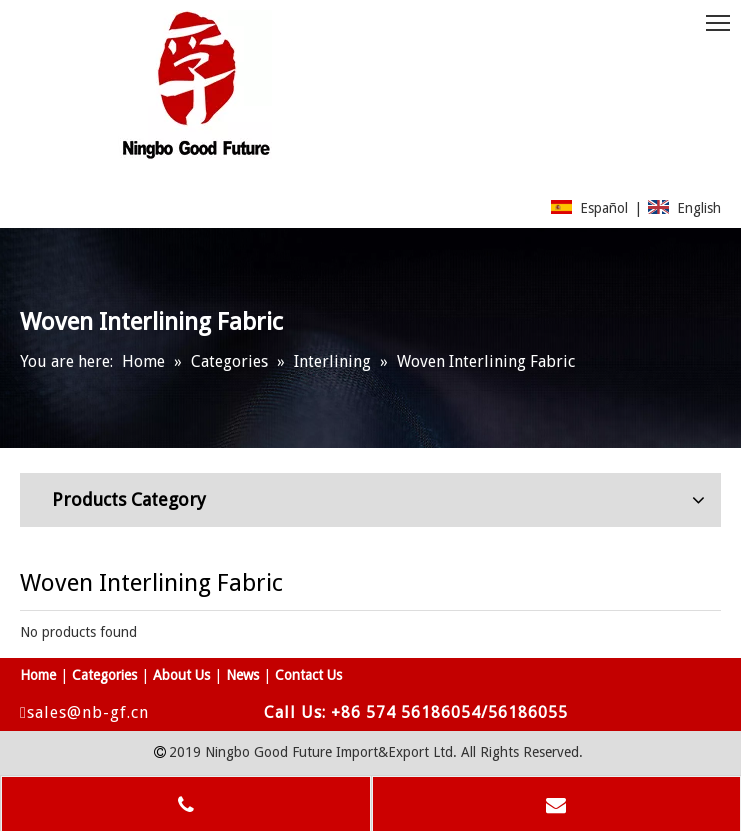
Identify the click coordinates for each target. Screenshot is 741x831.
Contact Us (308, 675)
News (242, 675)
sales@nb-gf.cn (89, 712)
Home (38, 675)
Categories (104, 675)
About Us (181, 675)
